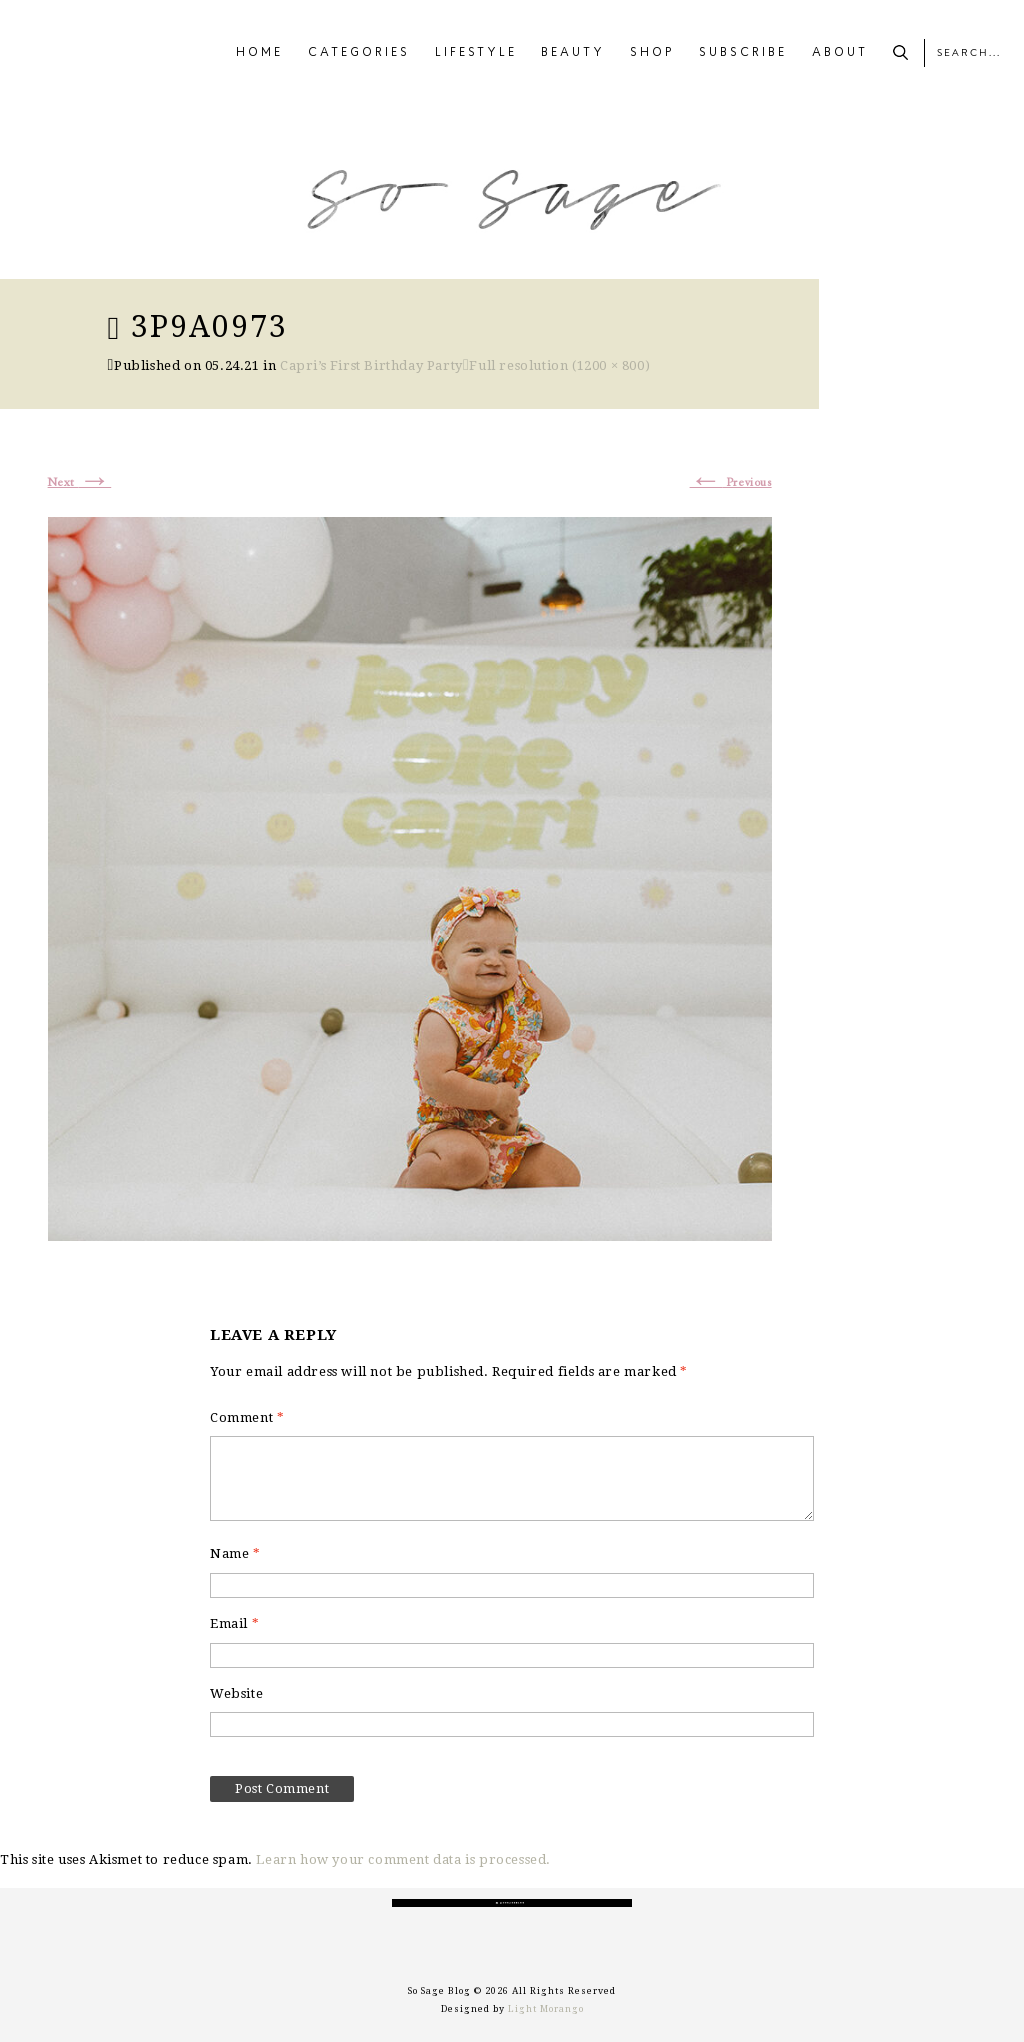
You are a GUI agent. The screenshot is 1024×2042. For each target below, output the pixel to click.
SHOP (652, 53)
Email (234, 1623)
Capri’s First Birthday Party (371, 365)
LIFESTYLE (476, 53)
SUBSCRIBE (743, 53)
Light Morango (546, 2009)
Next (80, 483)
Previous (731, 483)
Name (235, 1553)
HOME (259, 53)
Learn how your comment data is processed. (403, 1859)
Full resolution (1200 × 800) (559, 365)
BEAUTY (573, 53)
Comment (247, 1417)
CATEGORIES (359, 53)
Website (236, 1693)
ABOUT (840, 53)
